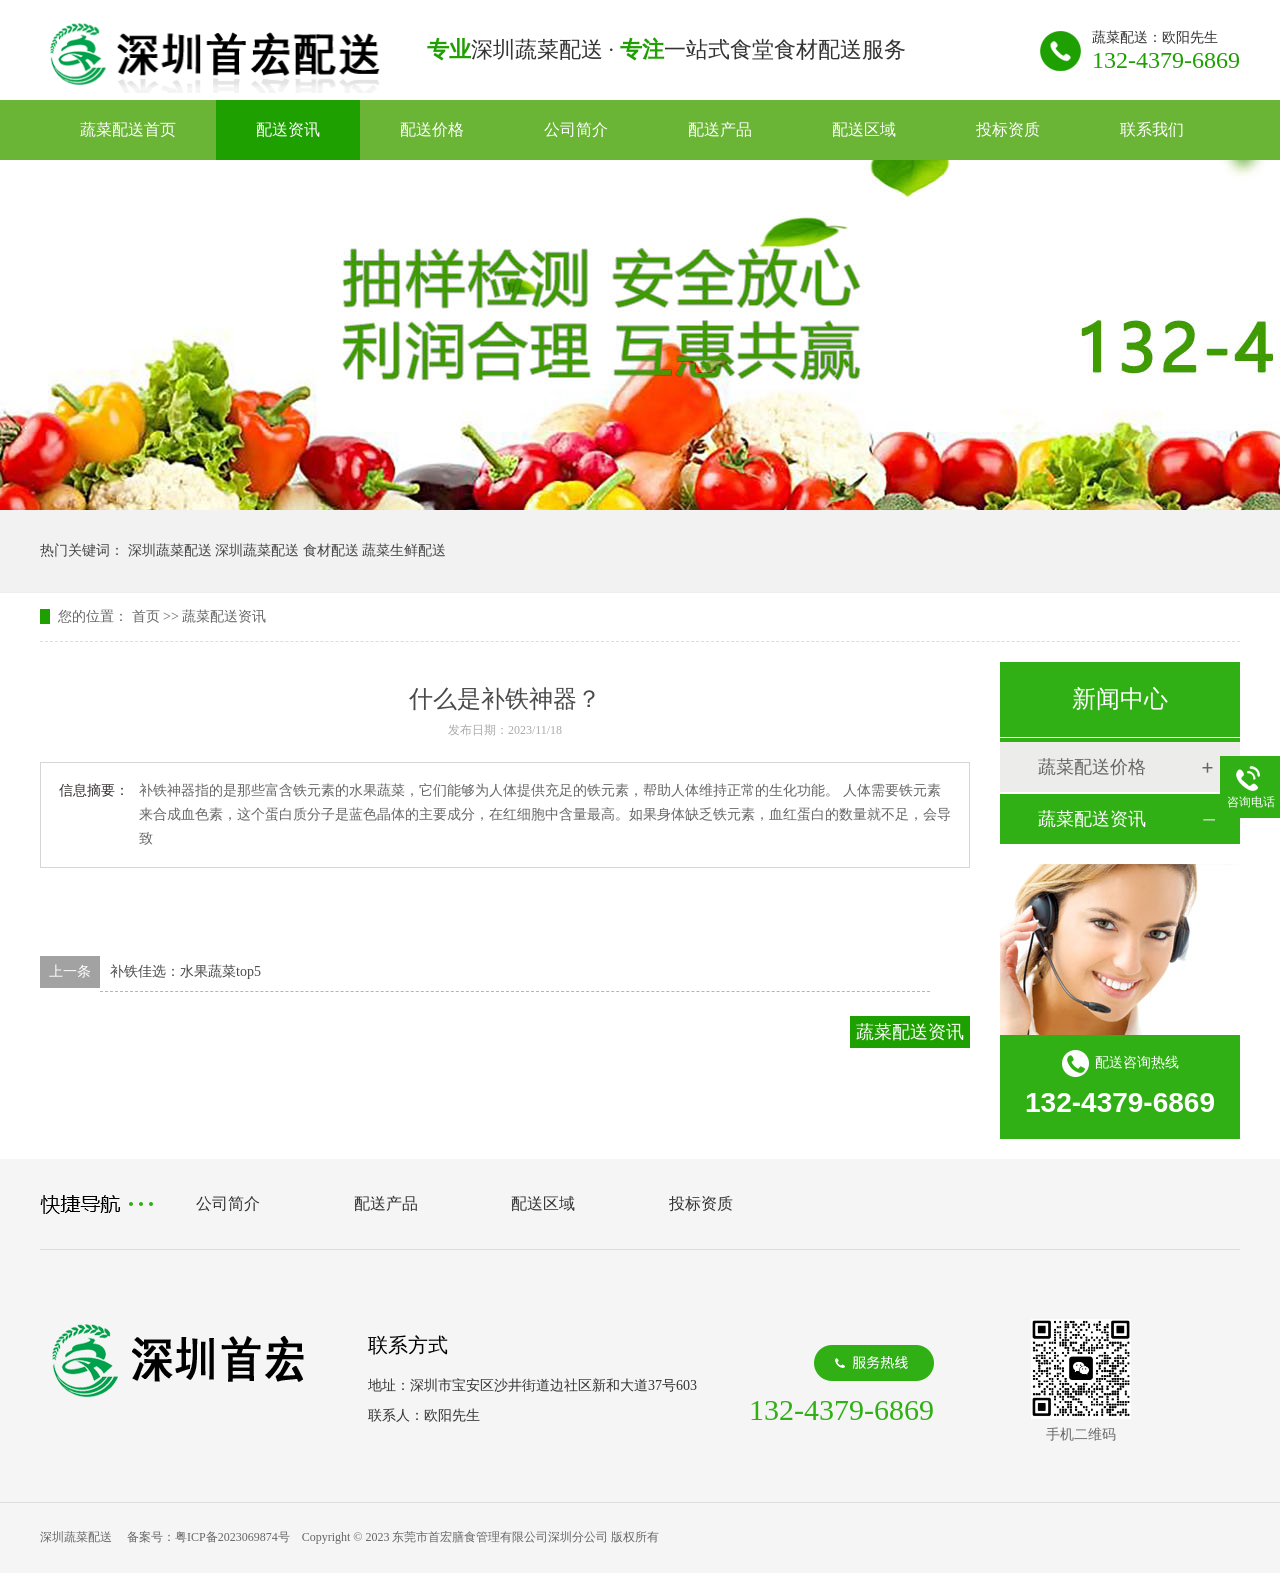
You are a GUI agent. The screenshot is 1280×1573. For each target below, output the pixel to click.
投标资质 (1008, 129)
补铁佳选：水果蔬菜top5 (185, 971)
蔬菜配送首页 (128, 129)
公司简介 (576, 129)
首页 (146, 616)
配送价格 (432, 129)
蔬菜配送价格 (1092, 767)
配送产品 (720, 129)
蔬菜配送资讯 (224, 616)
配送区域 (864, 129)
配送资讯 (288, 129)
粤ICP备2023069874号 (232, 1537)
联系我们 (1152, 129)
